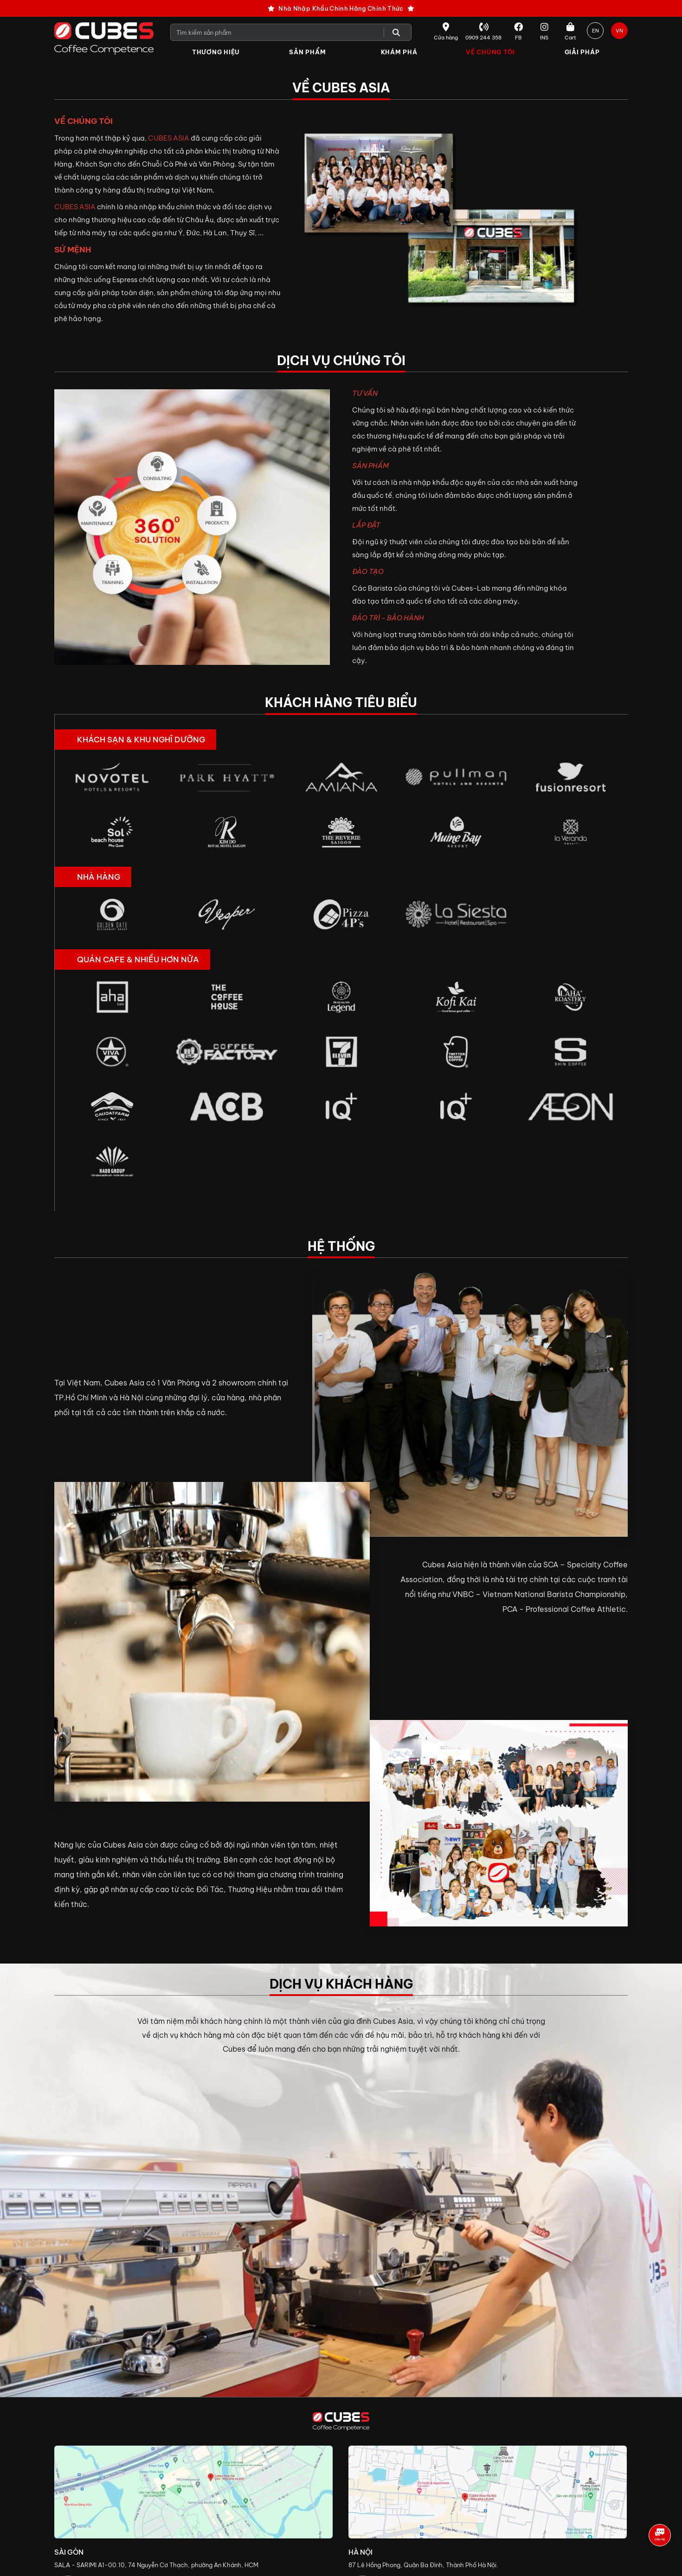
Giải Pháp (582, 52)
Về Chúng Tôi (490, 52)
